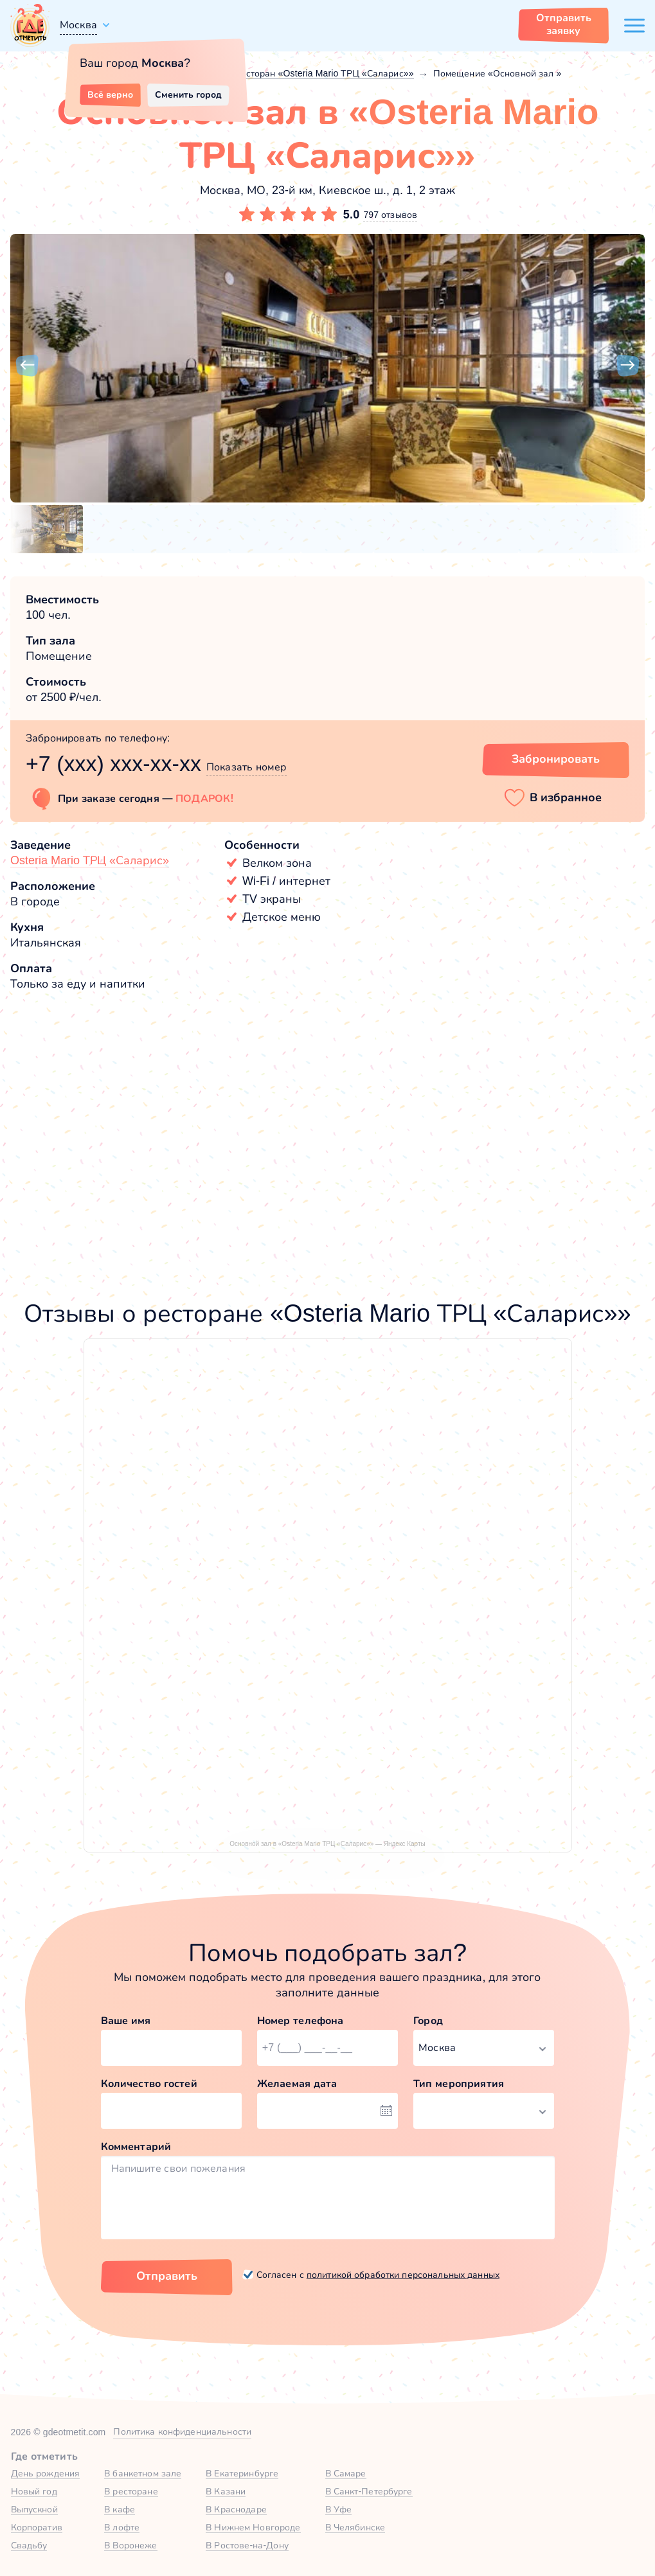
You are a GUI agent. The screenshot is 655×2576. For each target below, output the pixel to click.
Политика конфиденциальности (182, 2431)
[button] (27, 365)
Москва (78, 24)
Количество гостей (149, 2083)
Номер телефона (300, 2020)
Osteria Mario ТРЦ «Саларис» (89, 860)
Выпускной (34, 2509)
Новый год (34, 2491)
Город (428, 2020)
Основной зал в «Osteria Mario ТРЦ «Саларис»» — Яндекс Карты (327, 1843)
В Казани (226, 2491)
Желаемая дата (297, 2083)
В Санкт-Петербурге (369, 2491)
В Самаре (345, 2473)
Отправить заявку (563, 24)
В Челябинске (355, 2527)
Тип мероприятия (458, 2083)
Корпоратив (36, 2527)
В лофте (121, 2527)
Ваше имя (126, 2020)
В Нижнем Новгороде (253, 2527)
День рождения (45, 2473)
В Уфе (338, 2509)
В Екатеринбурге (242, 2473)
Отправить (166, 2276)
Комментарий (136, 2146)
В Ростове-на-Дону (247, 2545)
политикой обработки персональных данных (403, 2275)
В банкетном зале (142, 2473)
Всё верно (110, 94)
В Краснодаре (236, 2509)
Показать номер (246, 766)
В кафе (119, 2509)
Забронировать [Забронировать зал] (556, 758)
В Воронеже (130, 2545)
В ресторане (130, 2491)
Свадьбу (29, 2545)
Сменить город (188, 94)
